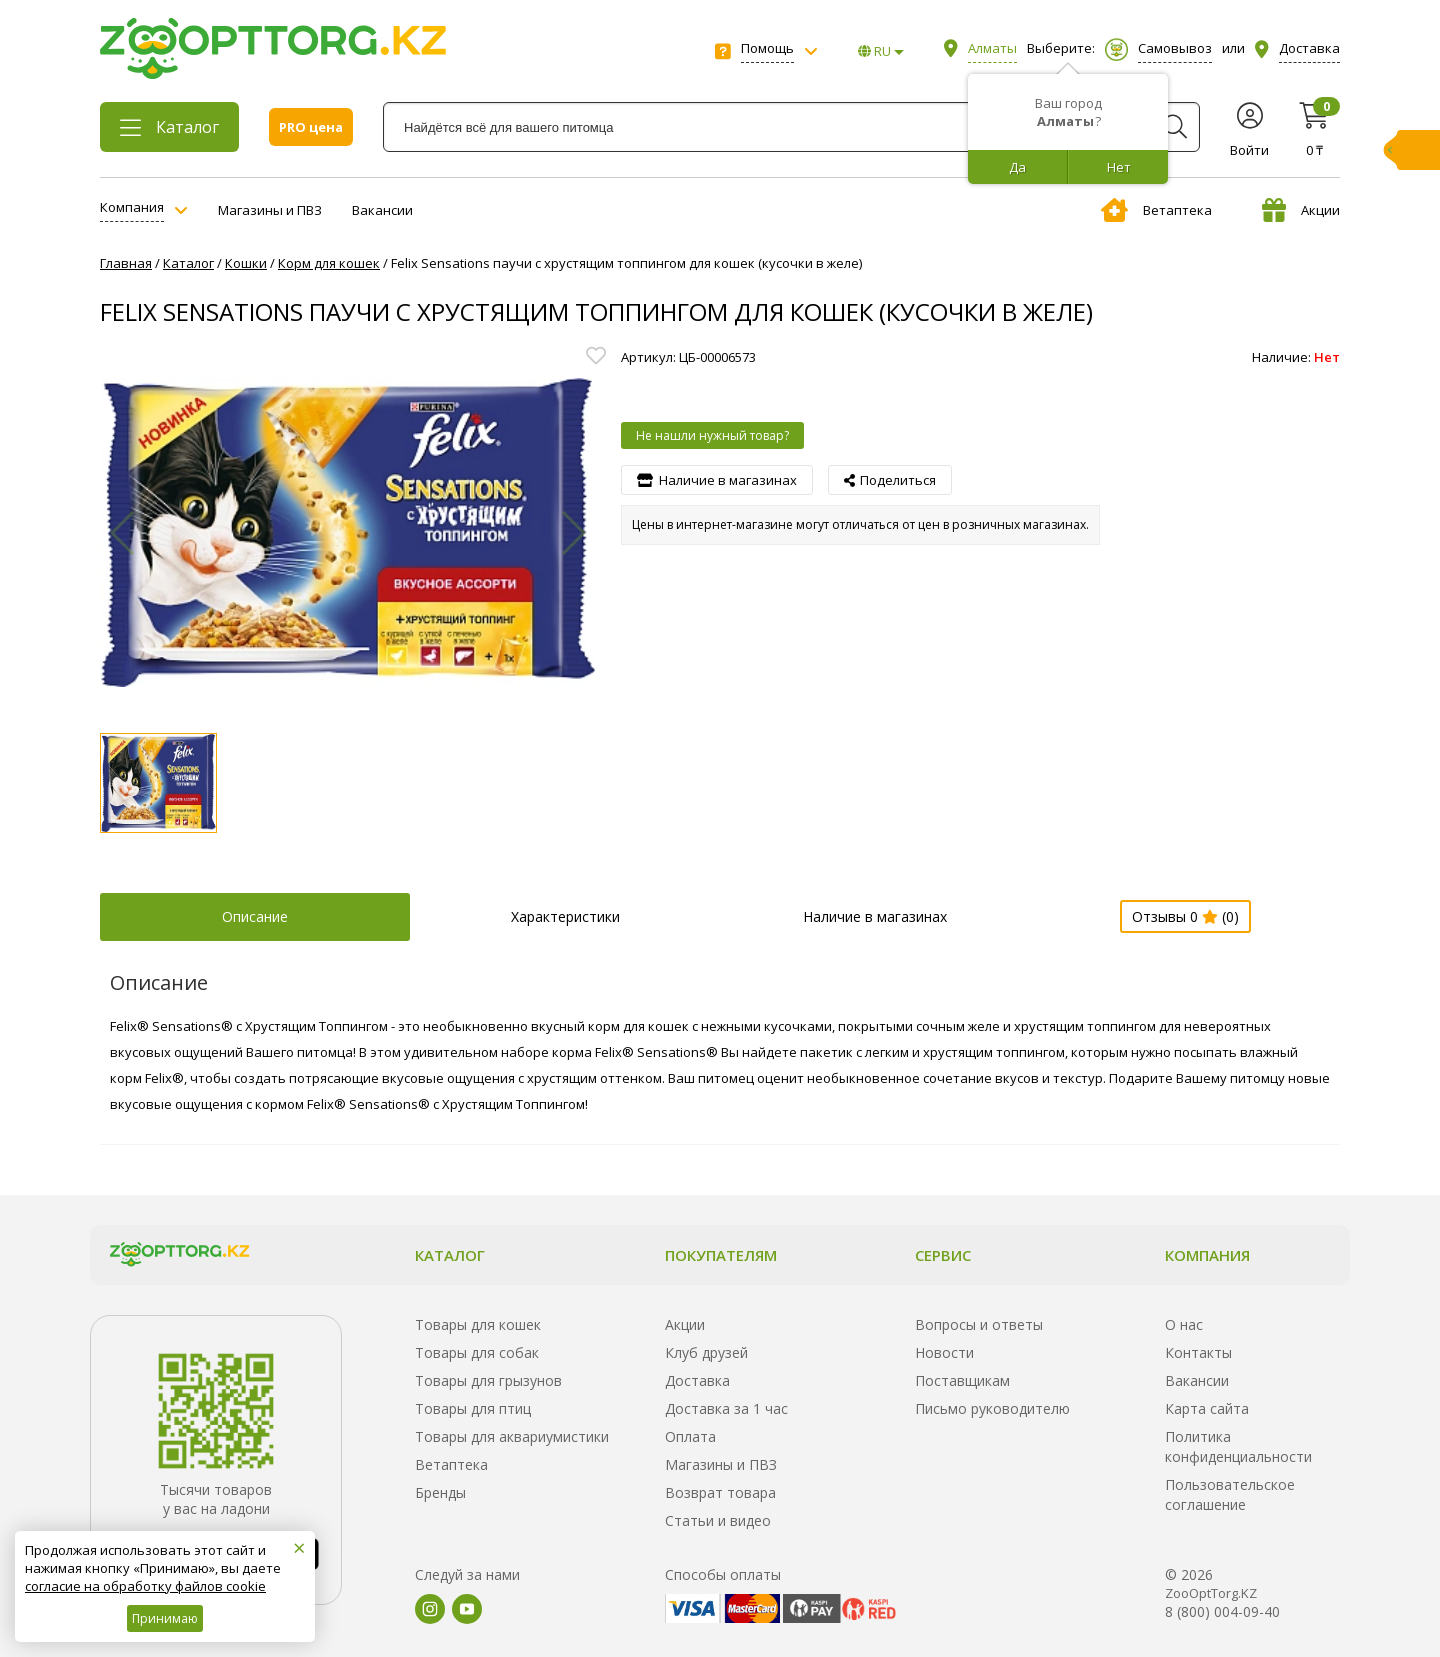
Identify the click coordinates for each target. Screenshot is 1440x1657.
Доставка (697, 1380)
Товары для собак (477, 1352)
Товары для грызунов (488, 1380)
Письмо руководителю (992, 1408)
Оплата (690, 1436)
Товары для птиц (473, 1408)
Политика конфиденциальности (1238, 1446)
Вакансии (382, 210)
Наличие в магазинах (875, 916)
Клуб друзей (706, 1352)
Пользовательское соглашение (1230, 1494)
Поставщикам (962, 1380)
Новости (944, 1352)
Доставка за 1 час (726, 1408)
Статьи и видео (718, 1520)
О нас (1184, 1324)
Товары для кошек (478, 1324)
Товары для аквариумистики (512, 1436)
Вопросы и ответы (979, 1324)
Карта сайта (1207, 1408)
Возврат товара (720, 1492)
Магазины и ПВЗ (270, 210)
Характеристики (565, 916)
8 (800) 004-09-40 (1222, 1611)
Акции (1301, 210)
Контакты (1198, 1352)
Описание (255, 916)
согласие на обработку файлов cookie (145, 1586)
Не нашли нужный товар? (712, 435)
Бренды (440, 1492)
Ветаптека (1156, 210)
